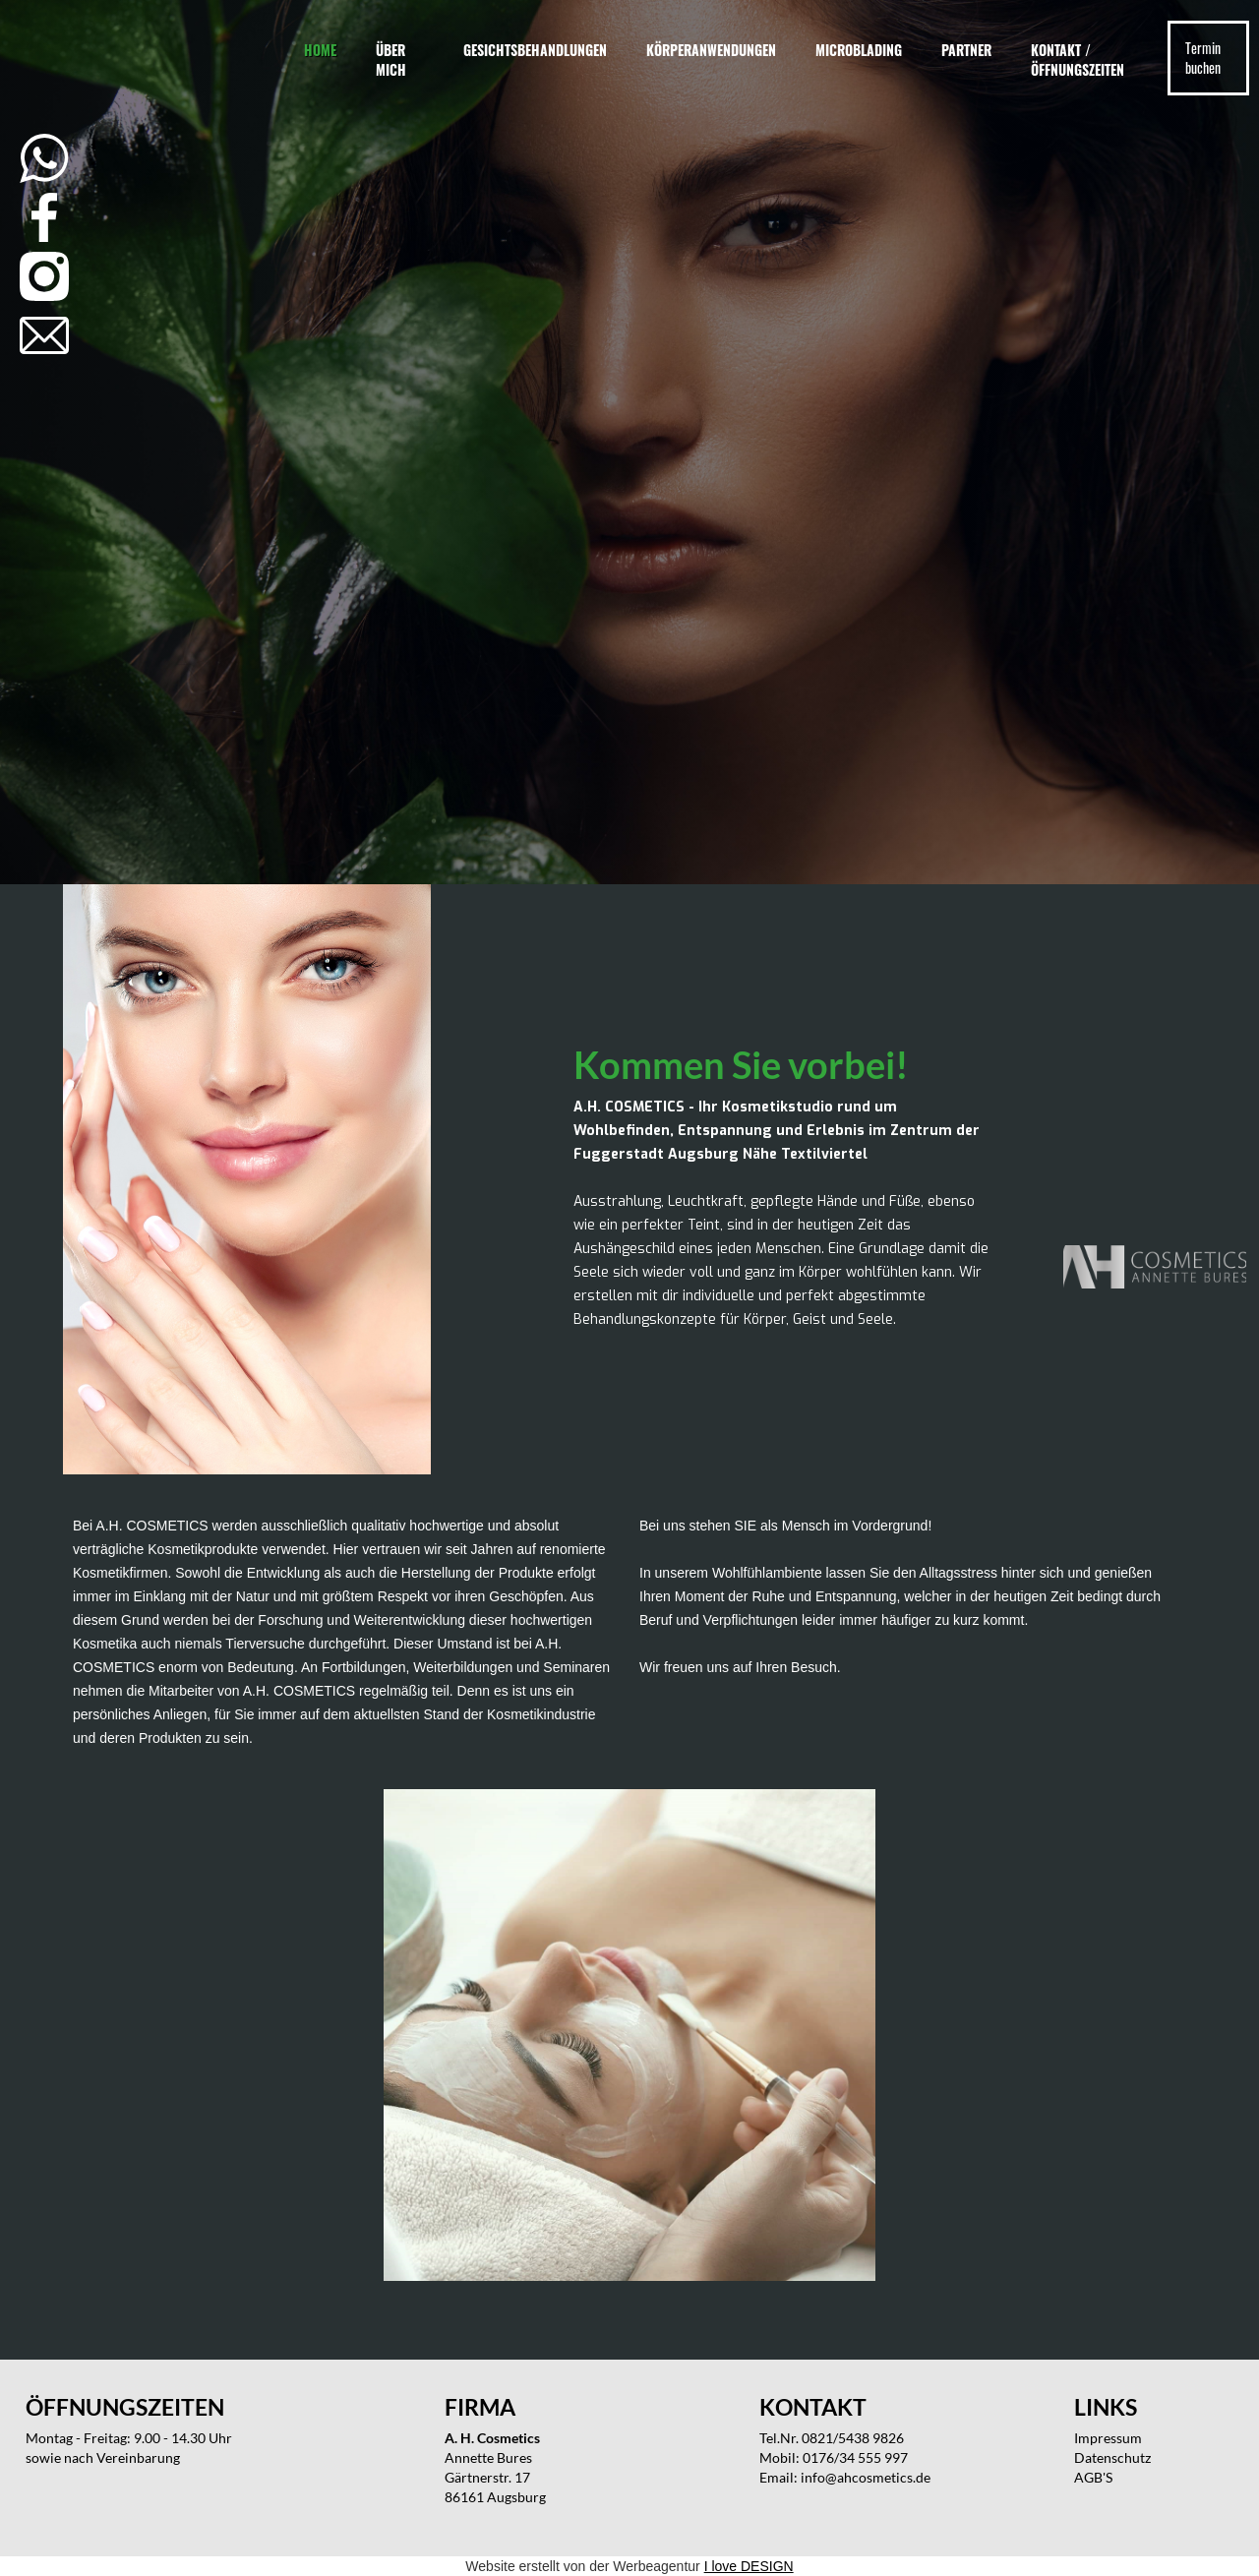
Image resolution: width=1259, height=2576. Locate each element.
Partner (966, 49)
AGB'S (1093, 2477)
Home (320, 49)
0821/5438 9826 (853, 2437)
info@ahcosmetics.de (865, 2477)
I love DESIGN (749, 2566)
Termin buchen (1203, 57)
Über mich (391, 59)
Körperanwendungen (711, 49)
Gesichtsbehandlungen (535, 49)
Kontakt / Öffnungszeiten (1077, 59)
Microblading (858, 49)
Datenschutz (1112, 2457)
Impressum (1108, 2437)
